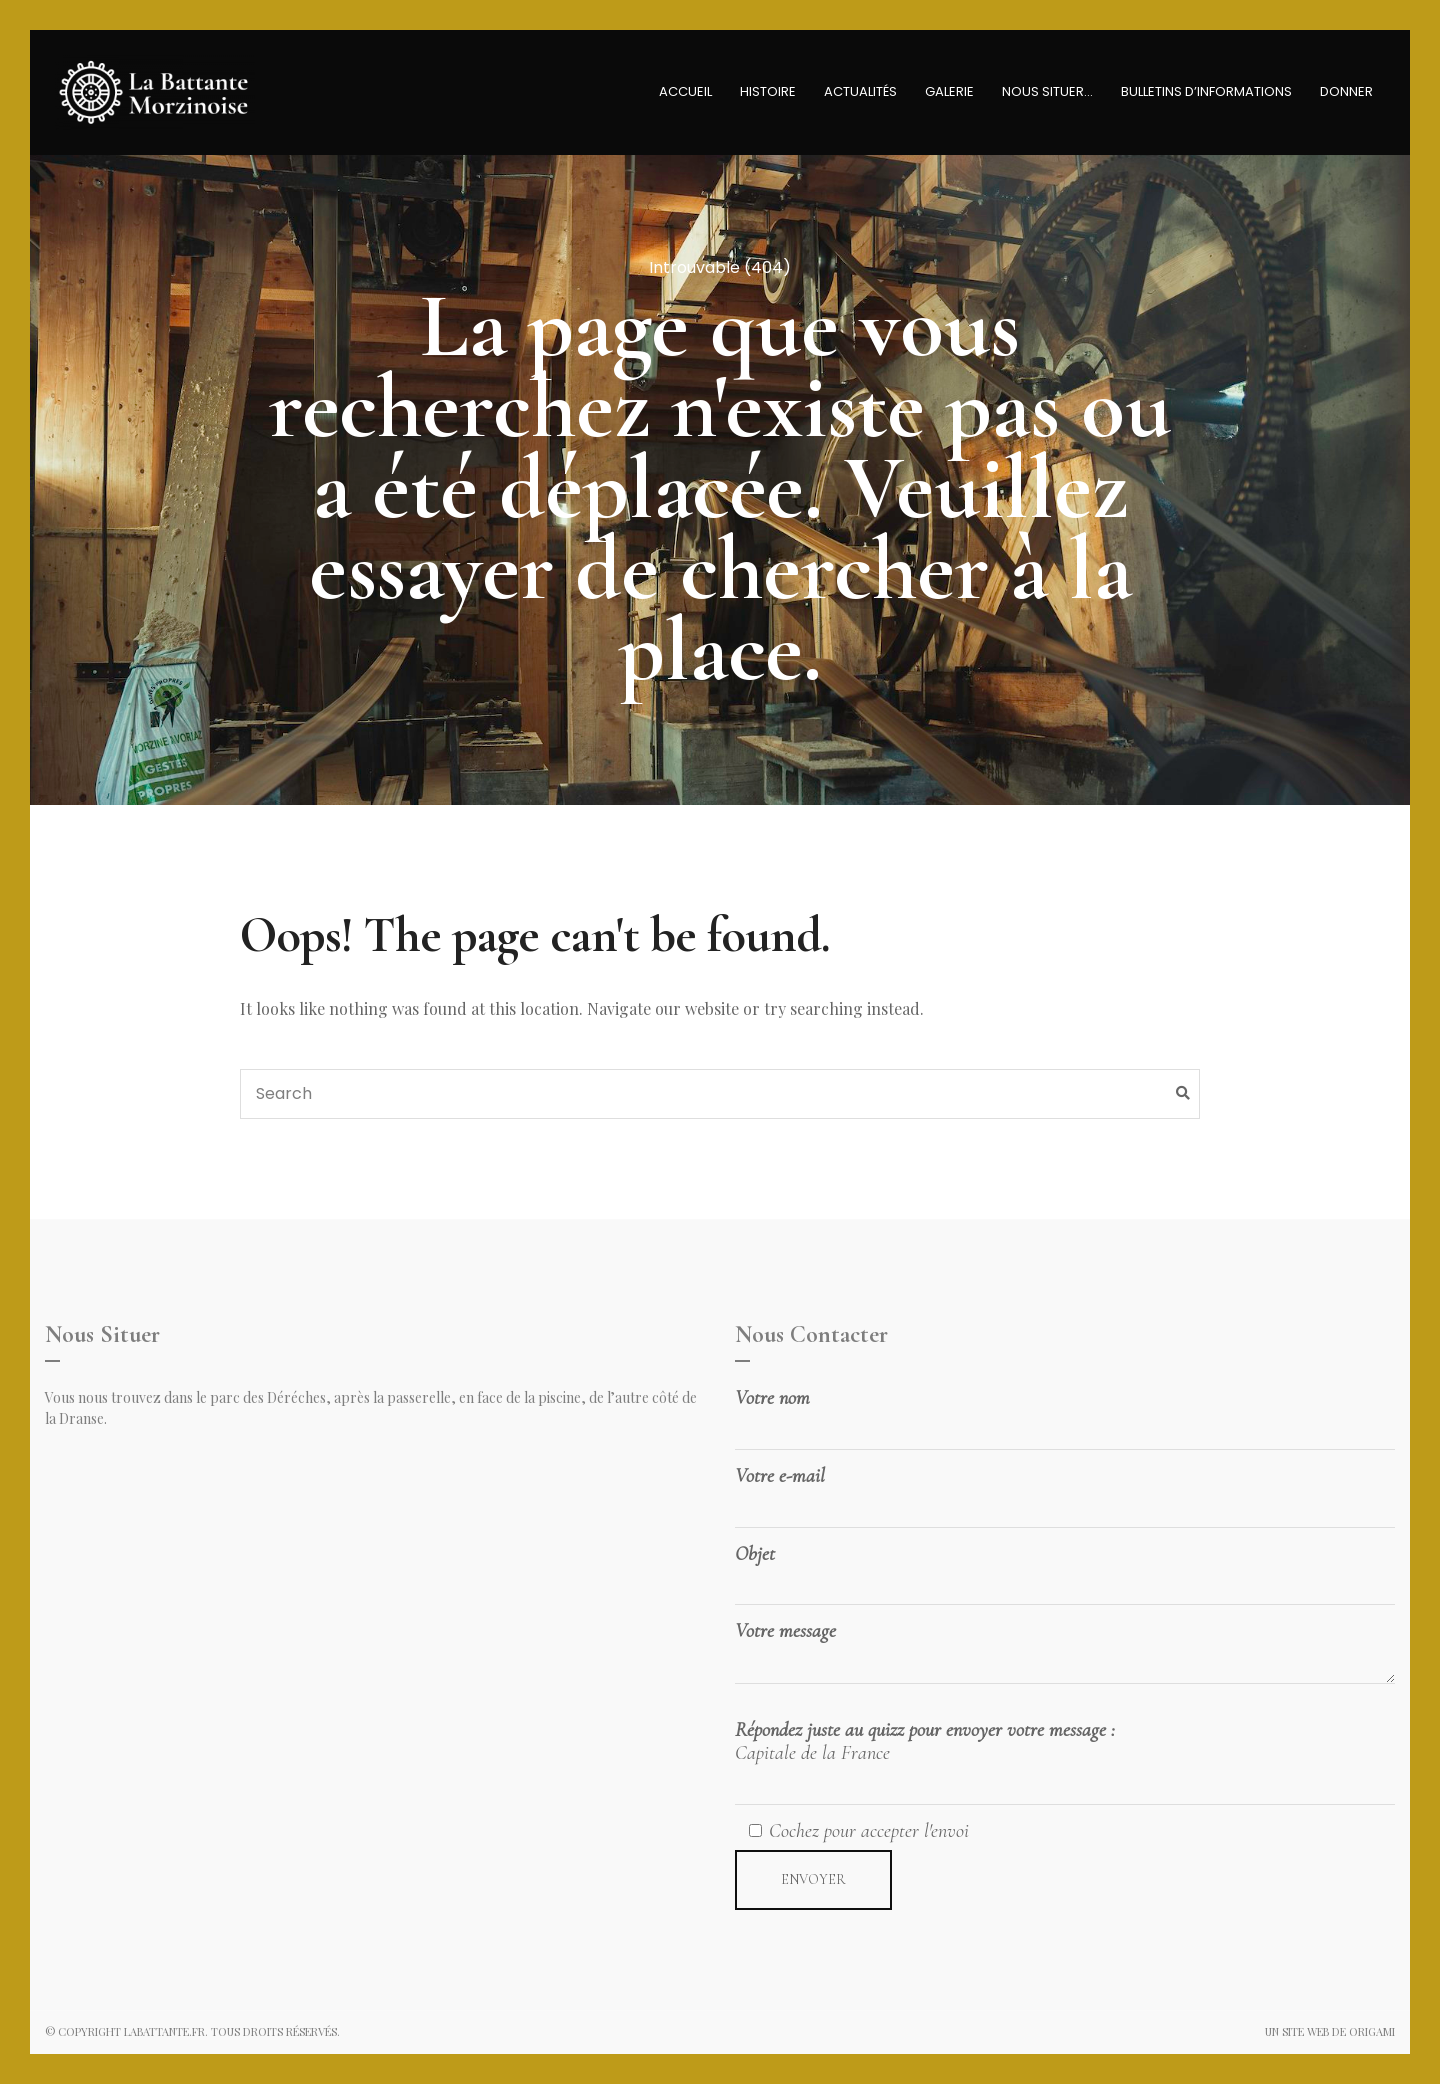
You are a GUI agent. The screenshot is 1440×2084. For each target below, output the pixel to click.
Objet (1065, 1570)
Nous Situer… (1047, 91)
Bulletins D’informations (1206, 91)
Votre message (1065, 1655)
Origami (1372, 2031)
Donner (1346, 91)
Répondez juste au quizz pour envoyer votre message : (1065, 1762)
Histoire (768, 91)
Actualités (860, 91)
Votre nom (1065, 1414)
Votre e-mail (1065, 1492)
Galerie (949, 91)
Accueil (685, 91)
